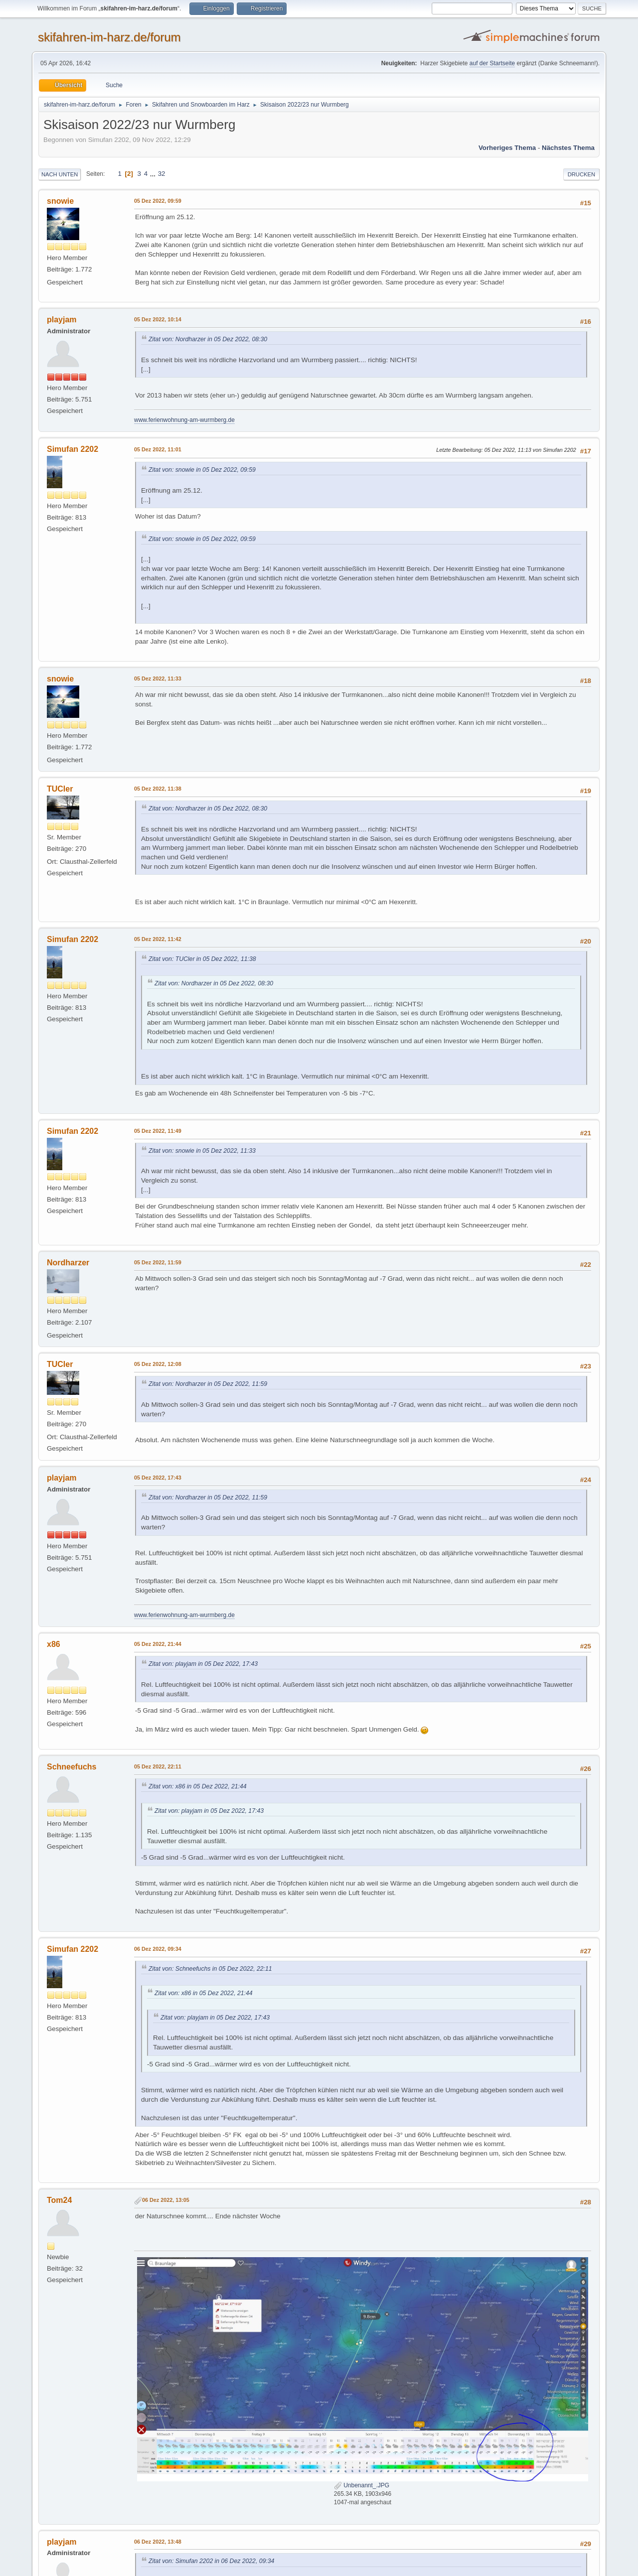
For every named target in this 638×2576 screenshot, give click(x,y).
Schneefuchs (72, 1767)
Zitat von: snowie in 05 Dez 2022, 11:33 (202, 1150)
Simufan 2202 (72, 449)
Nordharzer (68, 1262)
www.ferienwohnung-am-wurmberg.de (184, 419)
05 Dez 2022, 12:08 (157, 1364)
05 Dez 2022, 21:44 (157, 1644)
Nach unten (59, 174)
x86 (53, 1644)
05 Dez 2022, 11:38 (157, 789)
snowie (60, 201)
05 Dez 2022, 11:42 (157, 939)
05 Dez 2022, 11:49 (157, 1131)
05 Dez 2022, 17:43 (157, 1478)
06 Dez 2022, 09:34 (157, 1949)
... (154, 173)
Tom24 (59, 2200)
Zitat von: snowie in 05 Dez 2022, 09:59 (202, 469)
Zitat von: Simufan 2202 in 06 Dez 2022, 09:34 (211, 2561)
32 (161, 173)
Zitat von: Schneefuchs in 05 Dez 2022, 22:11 (210, 1968)
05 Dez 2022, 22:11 (157, 1766)
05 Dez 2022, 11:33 (157, 678)
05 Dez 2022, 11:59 (157, 1262)
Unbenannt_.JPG (361, 2485)
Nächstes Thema (568, 147)
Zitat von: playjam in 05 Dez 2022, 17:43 (203, 1663)
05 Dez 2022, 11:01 (157, 449)
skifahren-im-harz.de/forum (109, 37)
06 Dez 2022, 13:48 (157, 2542)
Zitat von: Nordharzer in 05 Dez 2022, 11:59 (208, 1383)
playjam (62, 319)
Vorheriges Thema (507, 147)
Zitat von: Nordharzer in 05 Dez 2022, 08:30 (208, 339)
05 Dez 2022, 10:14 (157, 319)
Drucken (581, 174)
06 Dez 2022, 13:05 (165, 2200)
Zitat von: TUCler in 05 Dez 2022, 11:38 (202, 958)
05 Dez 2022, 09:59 (157, 201)
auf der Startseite (492, 63)
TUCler (60, 789)
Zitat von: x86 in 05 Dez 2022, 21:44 (198, 1786)
